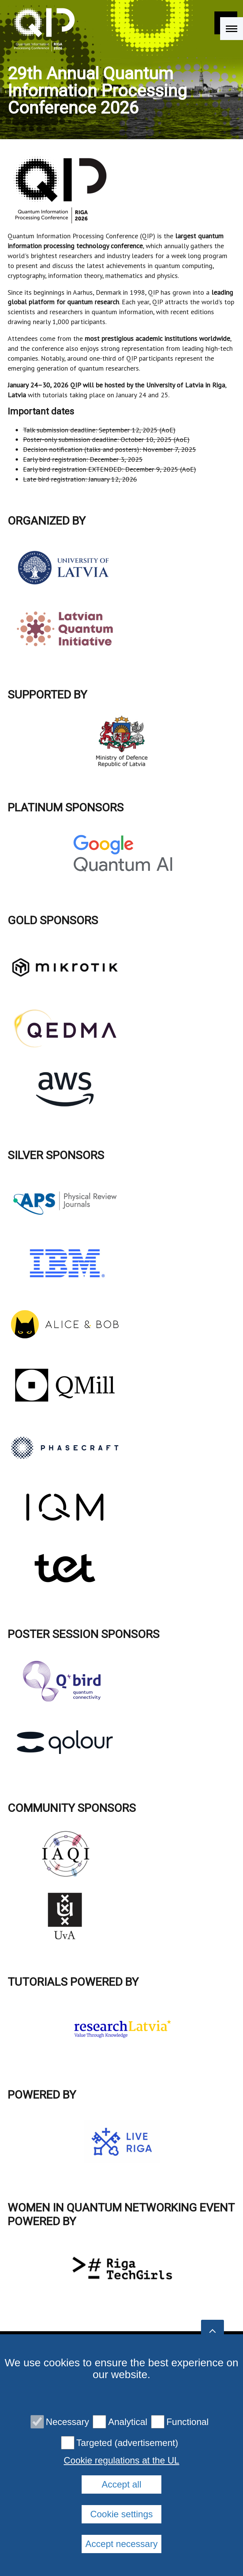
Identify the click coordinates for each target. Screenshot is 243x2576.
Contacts (67, 2453)
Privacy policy (121, 2453)
